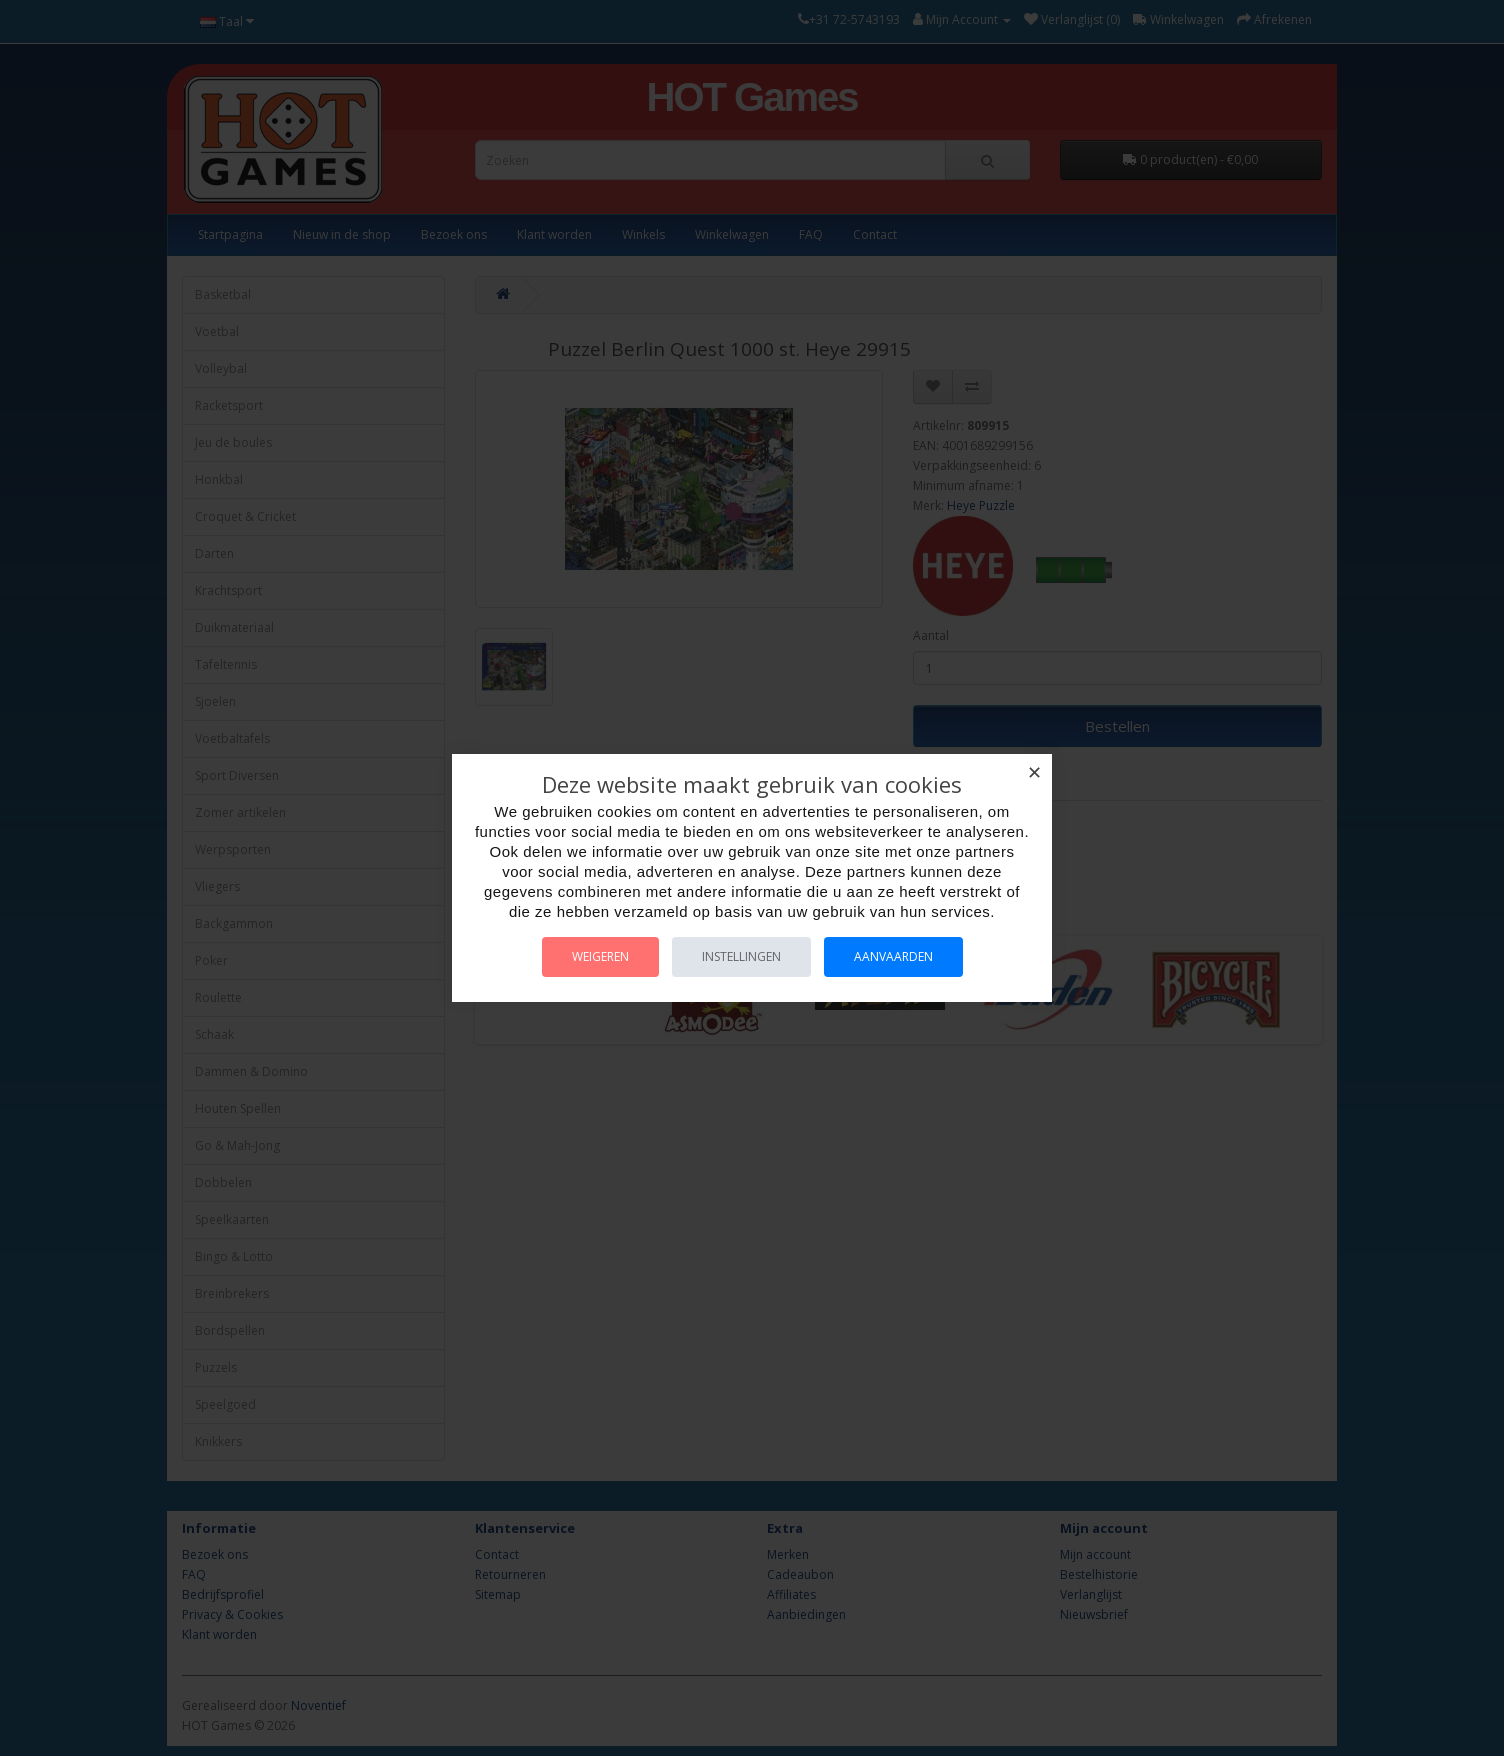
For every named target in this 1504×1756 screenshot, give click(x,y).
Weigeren (600, 956)
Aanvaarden (893, 956)
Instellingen (741, 956)
